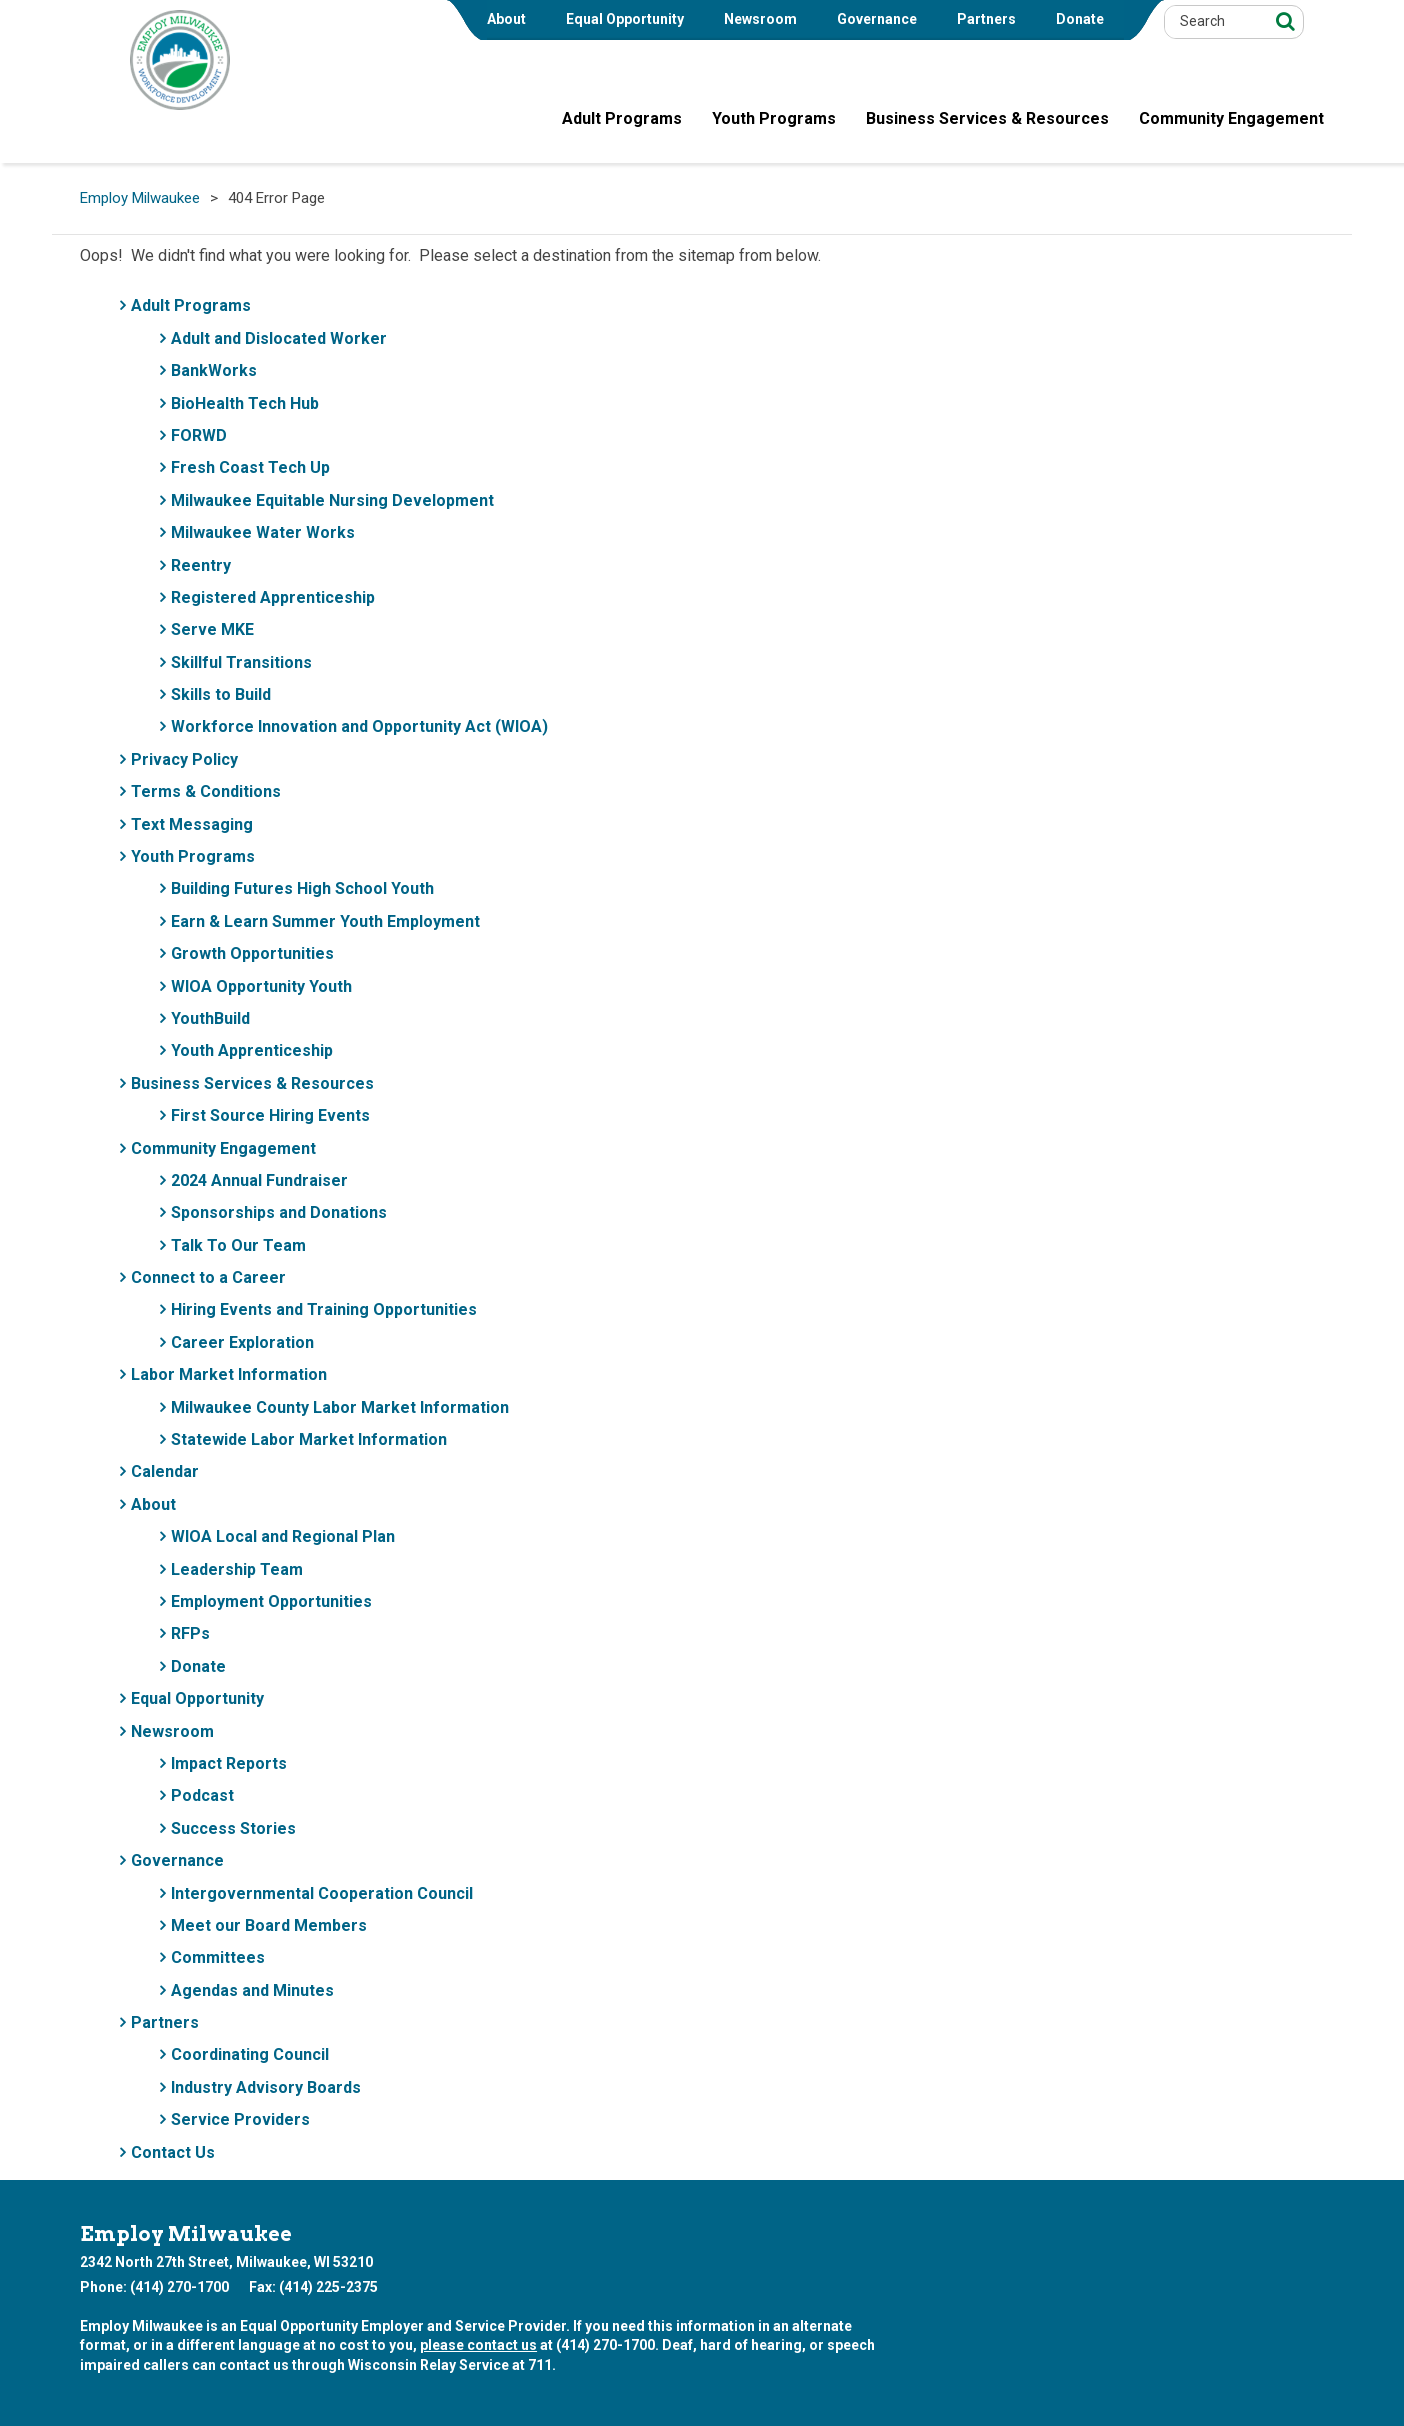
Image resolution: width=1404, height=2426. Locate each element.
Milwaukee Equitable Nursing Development (332, 500)
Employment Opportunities (271, 1601)
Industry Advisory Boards (266, 2087)
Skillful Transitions (241, 662)
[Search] (1283, 20)
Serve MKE (212, 629)
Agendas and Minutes (252, 1990)
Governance (877, 19)
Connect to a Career (208, 1277)
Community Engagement (223, 1148)
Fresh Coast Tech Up (250, 467)
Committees (218, 1957)
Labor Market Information (229, 1374)
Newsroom (760, 19)
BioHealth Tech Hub (245, 403)
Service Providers (240, 2119)
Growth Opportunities (252, 953)
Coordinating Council (250, 2054)
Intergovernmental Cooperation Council (322, 1893)
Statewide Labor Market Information (309, 1439)
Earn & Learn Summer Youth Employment (325, 921)
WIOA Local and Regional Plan (283, 1536)
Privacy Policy (184, 759)
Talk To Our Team (238, 1245)
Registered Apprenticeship (273, 597)
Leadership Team (237, 1569)
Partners (986, 19)
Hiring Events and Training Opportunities (324, 1309)
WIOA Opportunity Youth (261, 986)
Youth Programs (193, 856)
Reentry (201, 565)
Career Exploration (242, 1342)
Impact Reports (229, 1763)
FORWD (199, 435)
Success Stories (233, 1828)
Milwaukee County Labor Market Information (340, 1407)
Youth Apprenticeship (252, 1050)
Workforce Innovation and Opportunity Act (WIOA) (359, 726)
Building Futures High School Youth (302, 888)
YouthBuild (210, 1018)
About (506, 19)
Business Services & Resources (252, 1083)
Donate (1080, 19)
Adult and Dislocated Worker (279, 338)
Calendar (165, 1471)
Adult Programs (191, 305)
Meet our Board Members (269, 1925)
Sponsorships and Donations (279, 1212)
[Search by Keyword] (1214, 22)
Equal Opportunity (625, 19)
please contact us (478, 2345)
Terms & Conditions (206, 791)
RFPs (190, 1633)
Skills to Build (221, 694)
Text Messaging (192, 824)
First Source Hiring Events (270, 1115)
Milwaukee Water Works (263, 532)
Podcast (202, 1795)
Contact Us (173, 2152)
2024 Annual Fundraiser (259, 1180)
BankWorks (214, 370)
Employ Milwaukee (140, 198)
